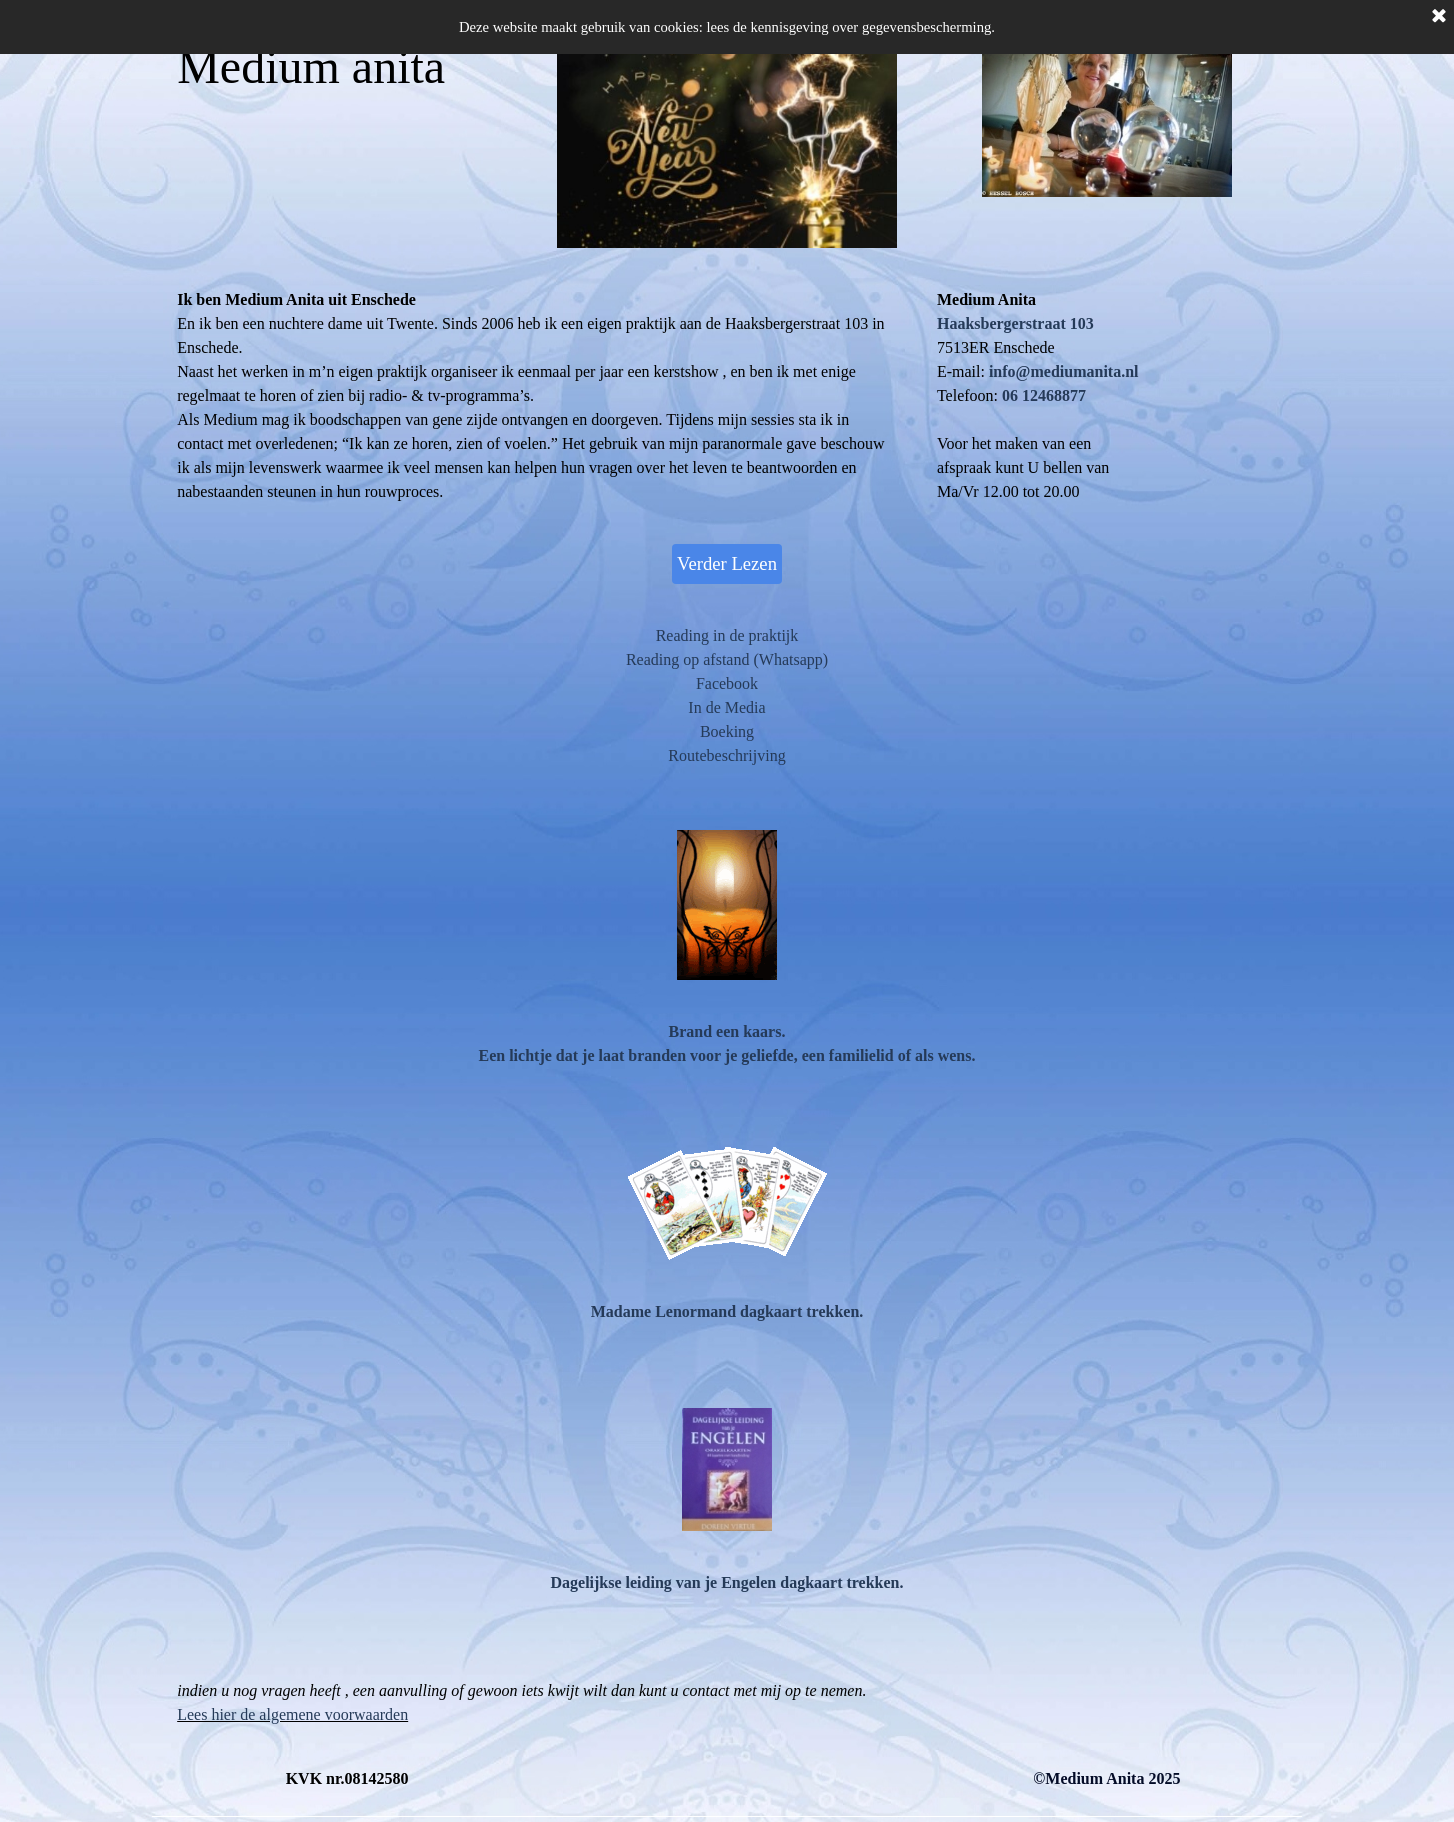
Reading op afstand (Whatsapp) (727, 659)
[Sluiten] (1439, 17)
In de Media (726, 707)
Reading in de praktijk (727, 635)
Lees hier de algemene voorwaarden (292, 1714)
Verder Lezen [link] (727, 563)
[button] (1062, 371)
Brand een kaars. (727, 1031)
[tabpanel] (1107, 396)
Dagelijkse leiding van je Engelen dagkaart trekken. (726, 1582)
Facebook (727, 683)
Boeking (727, 731)
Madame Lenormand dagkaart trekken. (727, 1311)
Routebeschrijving (726, 755)
